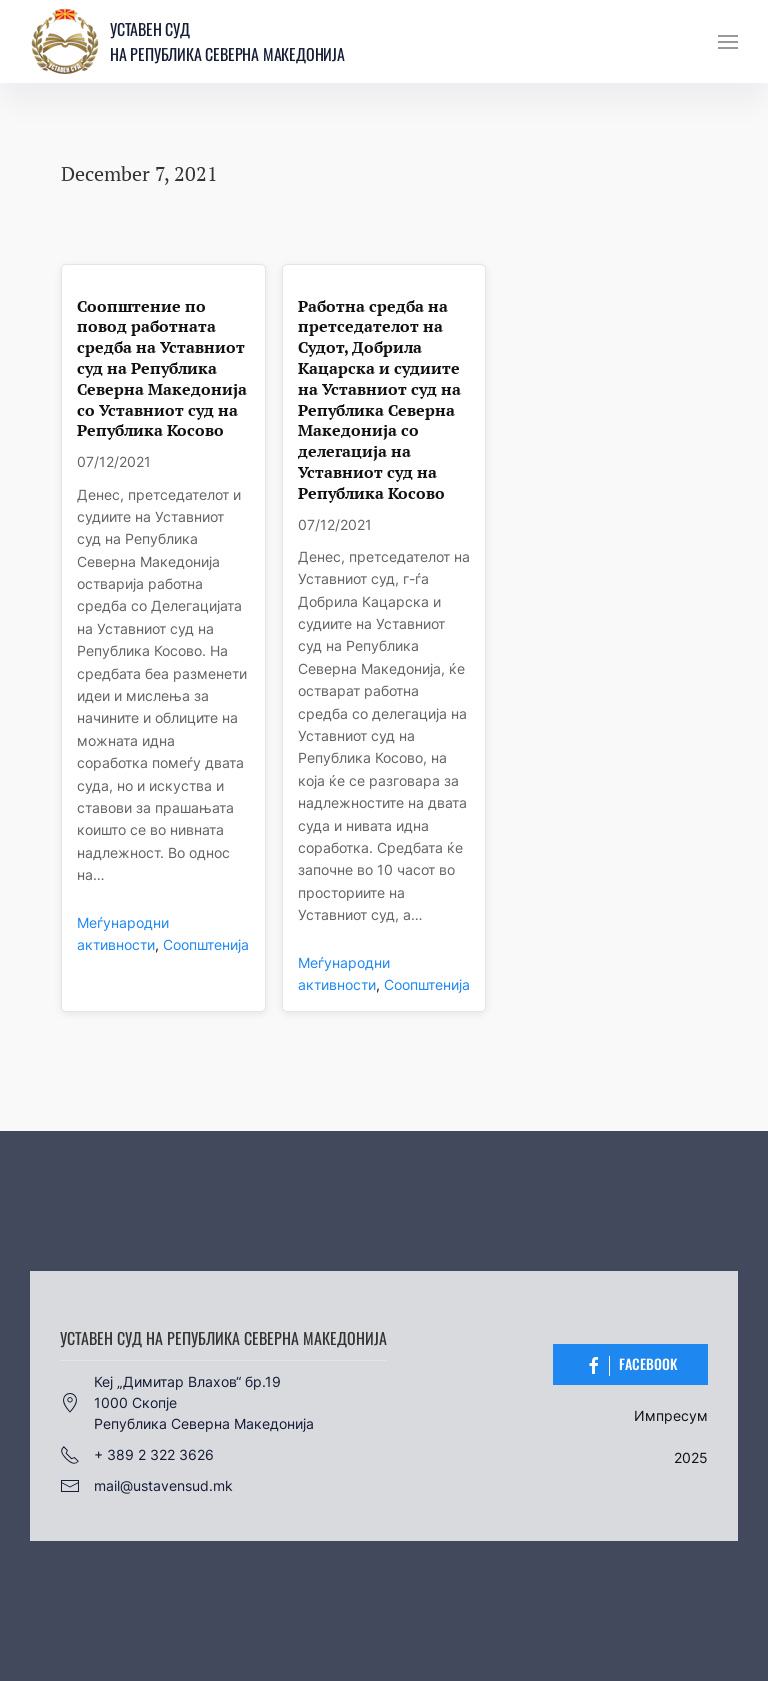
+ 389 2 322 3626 (137, 1455)
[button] (728, 42)
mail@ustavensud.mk (146, 1486)
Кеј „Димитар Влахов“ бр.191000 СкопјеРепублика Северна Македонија (187, 1402)
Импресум (671, 1415)
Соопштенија (206, 944)
